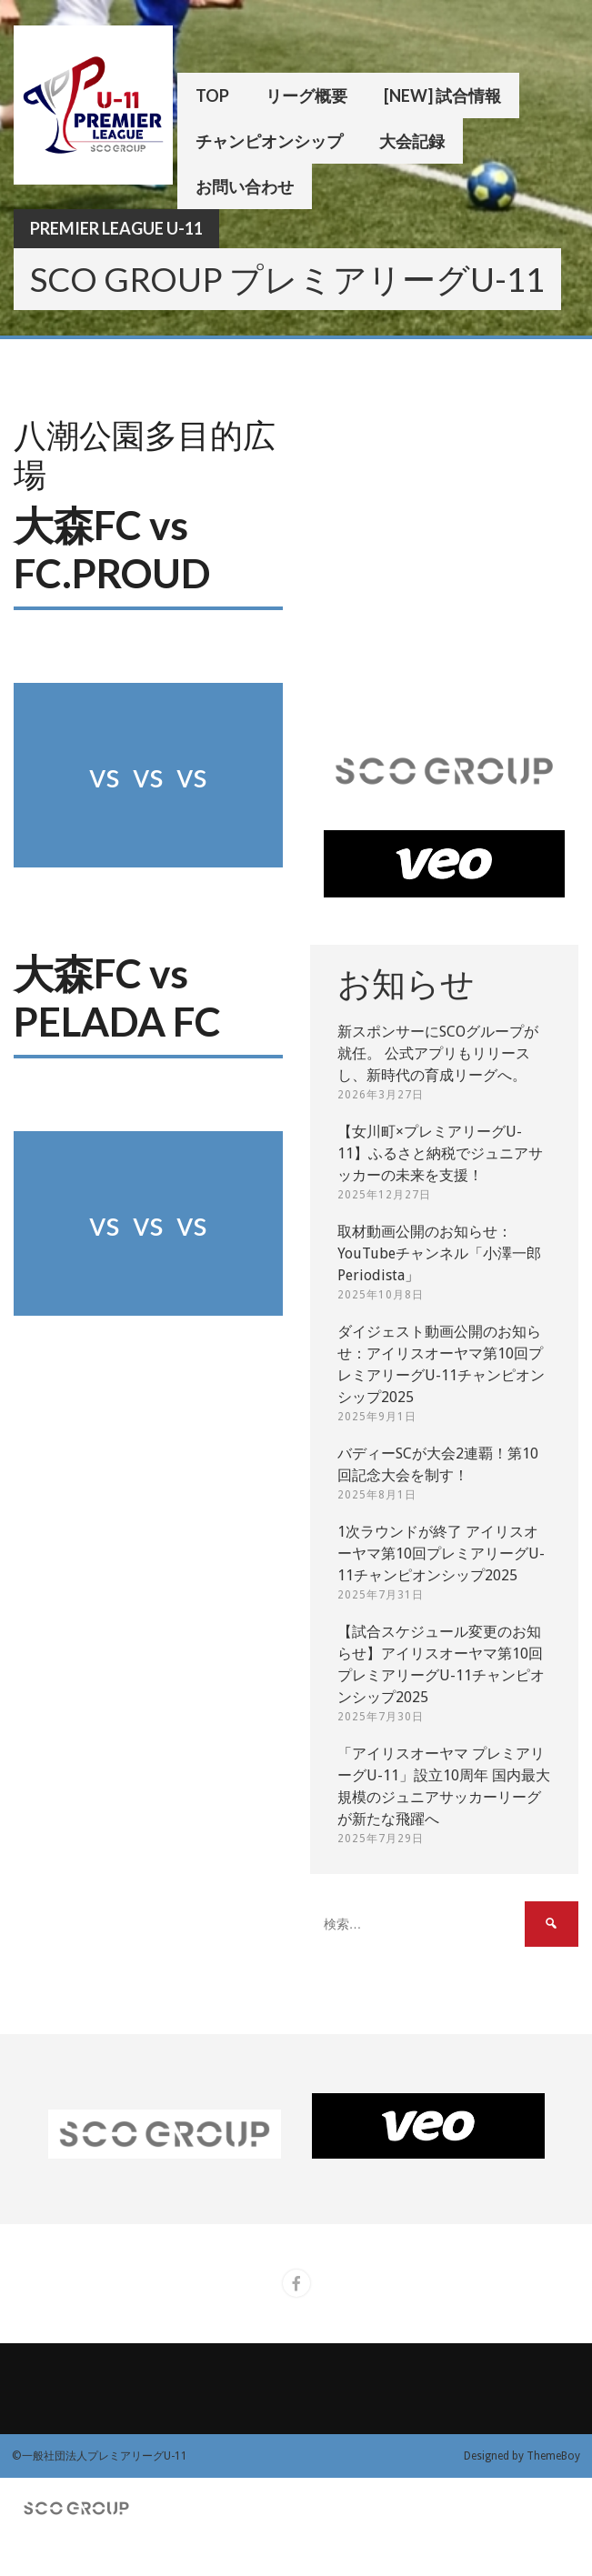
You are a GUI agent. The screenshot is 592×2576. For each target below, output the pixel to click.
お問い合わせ (245, 186)
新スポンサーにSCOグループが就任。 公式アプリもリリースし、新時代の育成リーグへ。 (437, 1053)
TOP (212, 95)
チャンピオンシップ (269, 141)
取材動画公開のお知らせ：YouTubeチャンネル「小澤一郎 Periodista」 (439, 1253)
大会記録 (412, 141)
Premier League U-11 (116, 228)
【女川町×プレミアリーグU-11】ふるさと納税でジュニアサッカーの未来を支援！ (440, 1153)
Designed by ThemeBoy (522, 2456)
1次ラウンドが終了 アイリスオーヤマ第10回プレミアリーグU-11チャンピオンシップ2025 (441, 1553)
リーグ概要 (306, 95)
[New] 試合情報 (442, 95)
